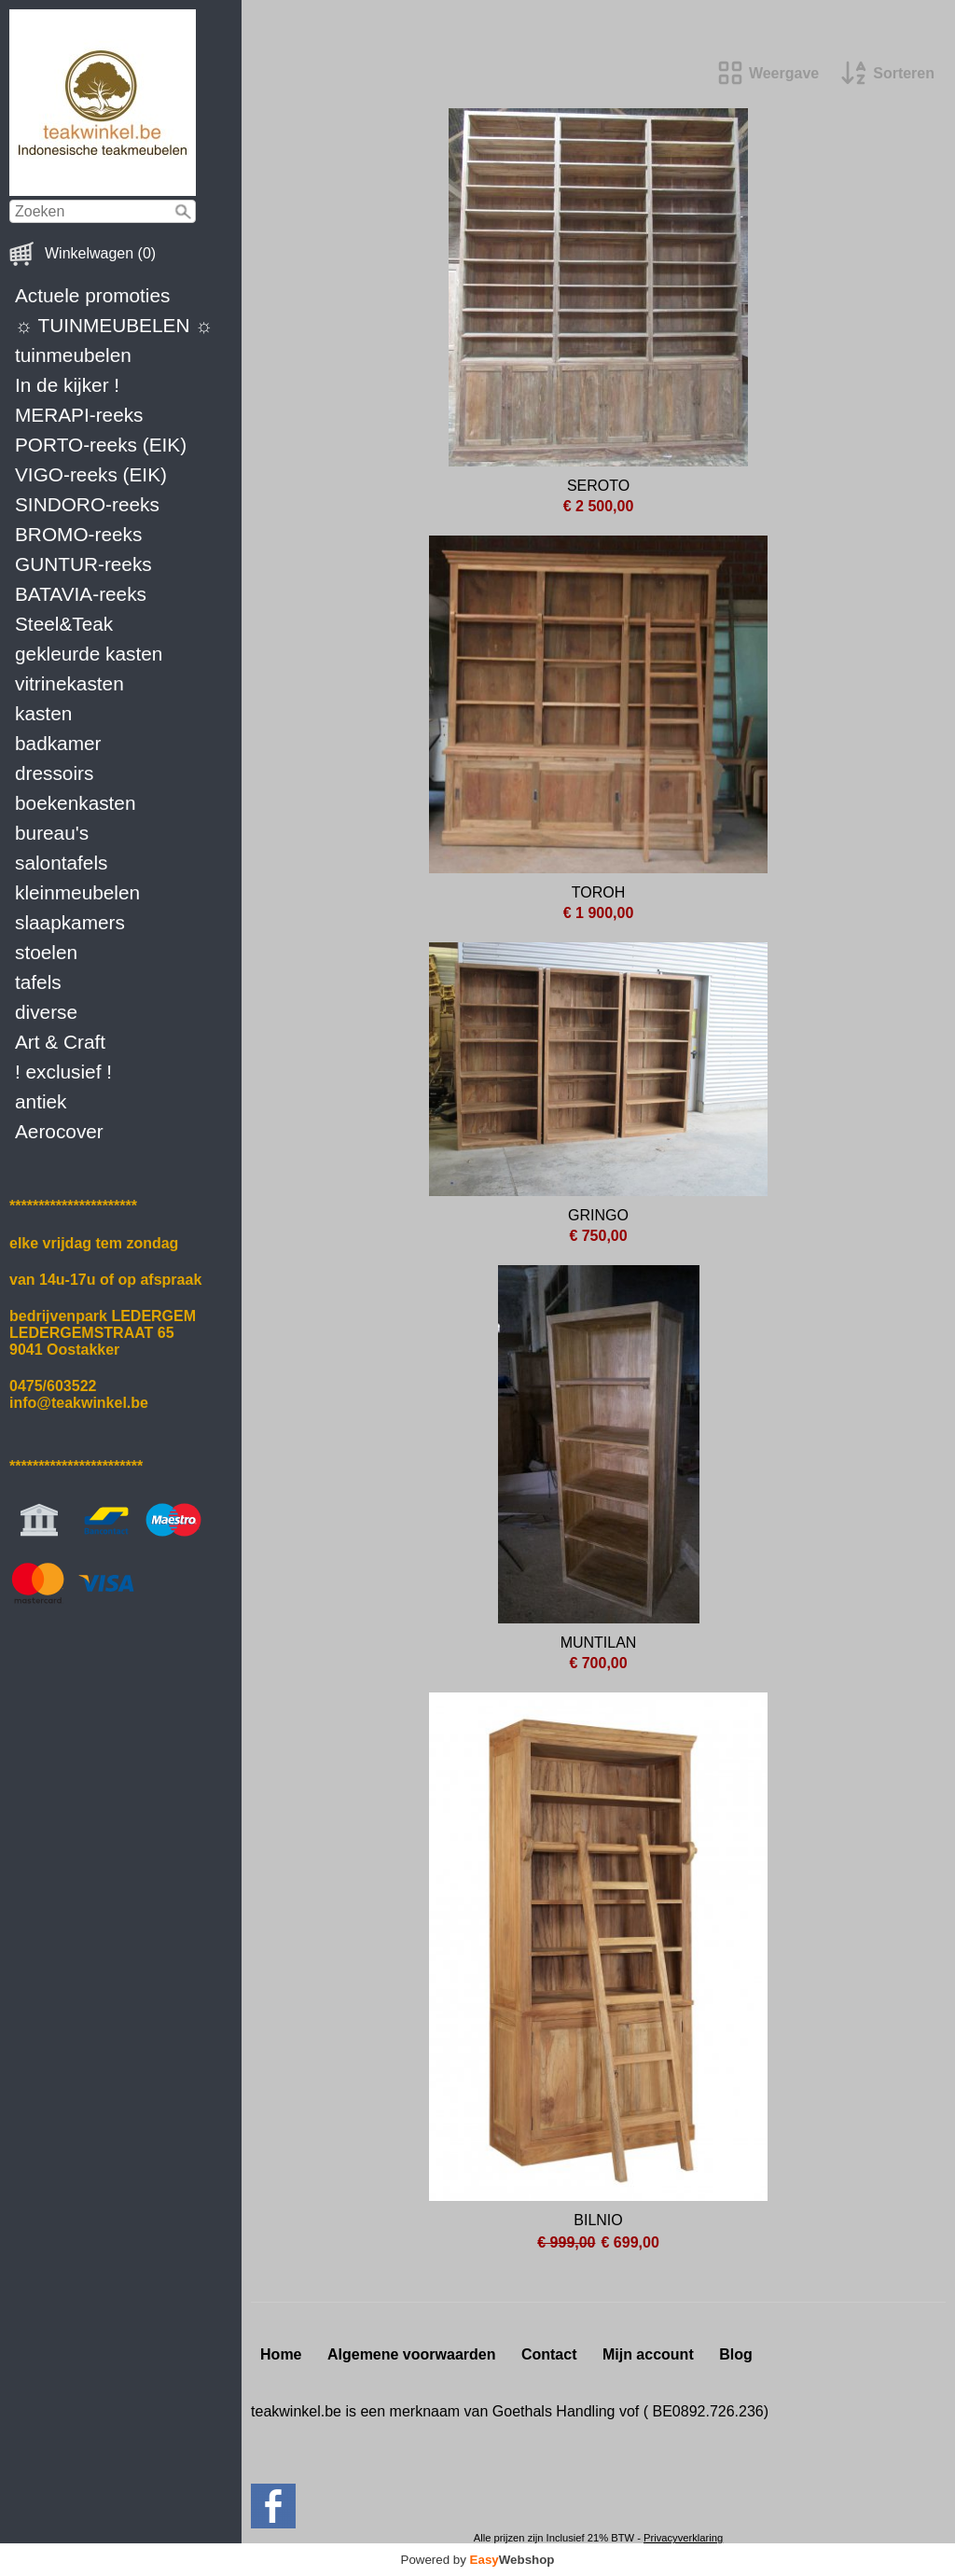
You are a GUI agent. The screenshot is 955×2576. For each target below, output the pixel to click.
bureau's (52, 832)
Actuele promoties (92, 295)
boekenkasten (75, 803)
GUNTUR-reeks (83, 564)
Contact (549, 2354)
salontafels (61, 862)
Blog (736, 2354)
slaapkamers (70, 922)
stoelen (46, 952)
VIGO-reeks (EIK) (91, 474)
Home (280, 2354)
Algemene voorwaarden (411, 2354)
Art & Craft (60, 1041)
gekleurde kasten (88, 653)
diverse (46, 1012)
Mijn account (648, 2354)
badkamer (58, 743)
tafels (38, 982)
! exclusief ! (63, 1071)
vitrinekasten (69, 683)
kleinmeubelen (77, 892)
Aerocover (59, 1131)
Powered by (478, 2560)
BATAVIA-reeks (80, 594)
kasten (43, 713)
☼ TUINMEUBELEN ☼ (114, 325)
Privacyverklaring (683, 2537)
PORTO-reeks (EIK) (101, 444)
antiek (41, 1101)
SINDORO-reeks (87, 504)
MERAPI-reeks (79, 414)
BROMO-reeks (78, 534)
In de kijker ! (67, 385)
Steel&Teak (64, 623)
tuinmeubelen (73, 355)
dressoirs (54, 773)
